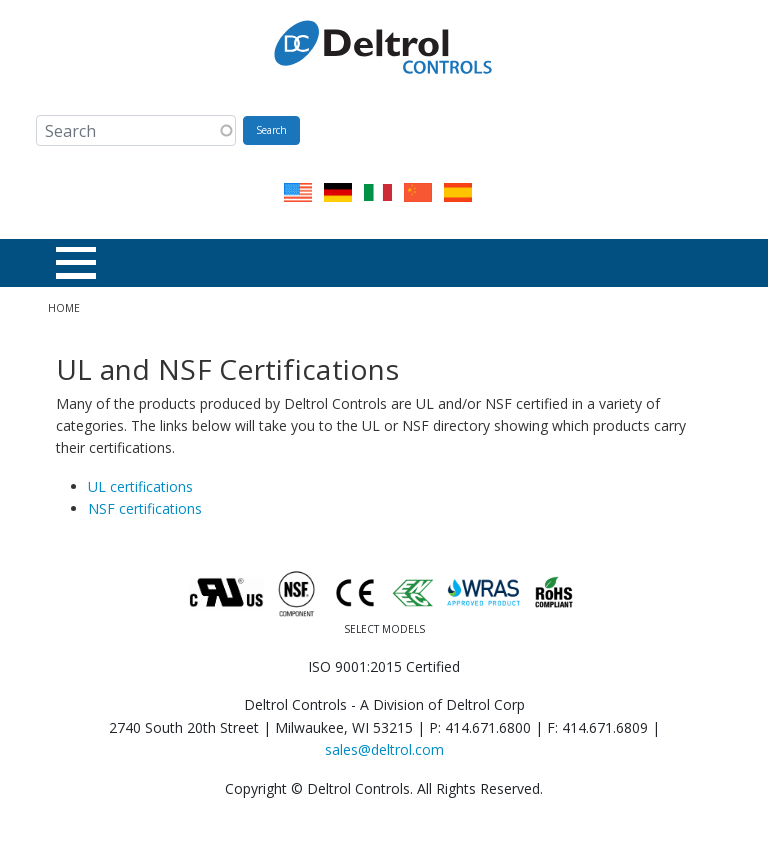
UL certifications (140, 486)
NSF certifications (145, 508)
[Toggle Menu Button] (76, 263)
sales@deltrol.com (384, 749)
